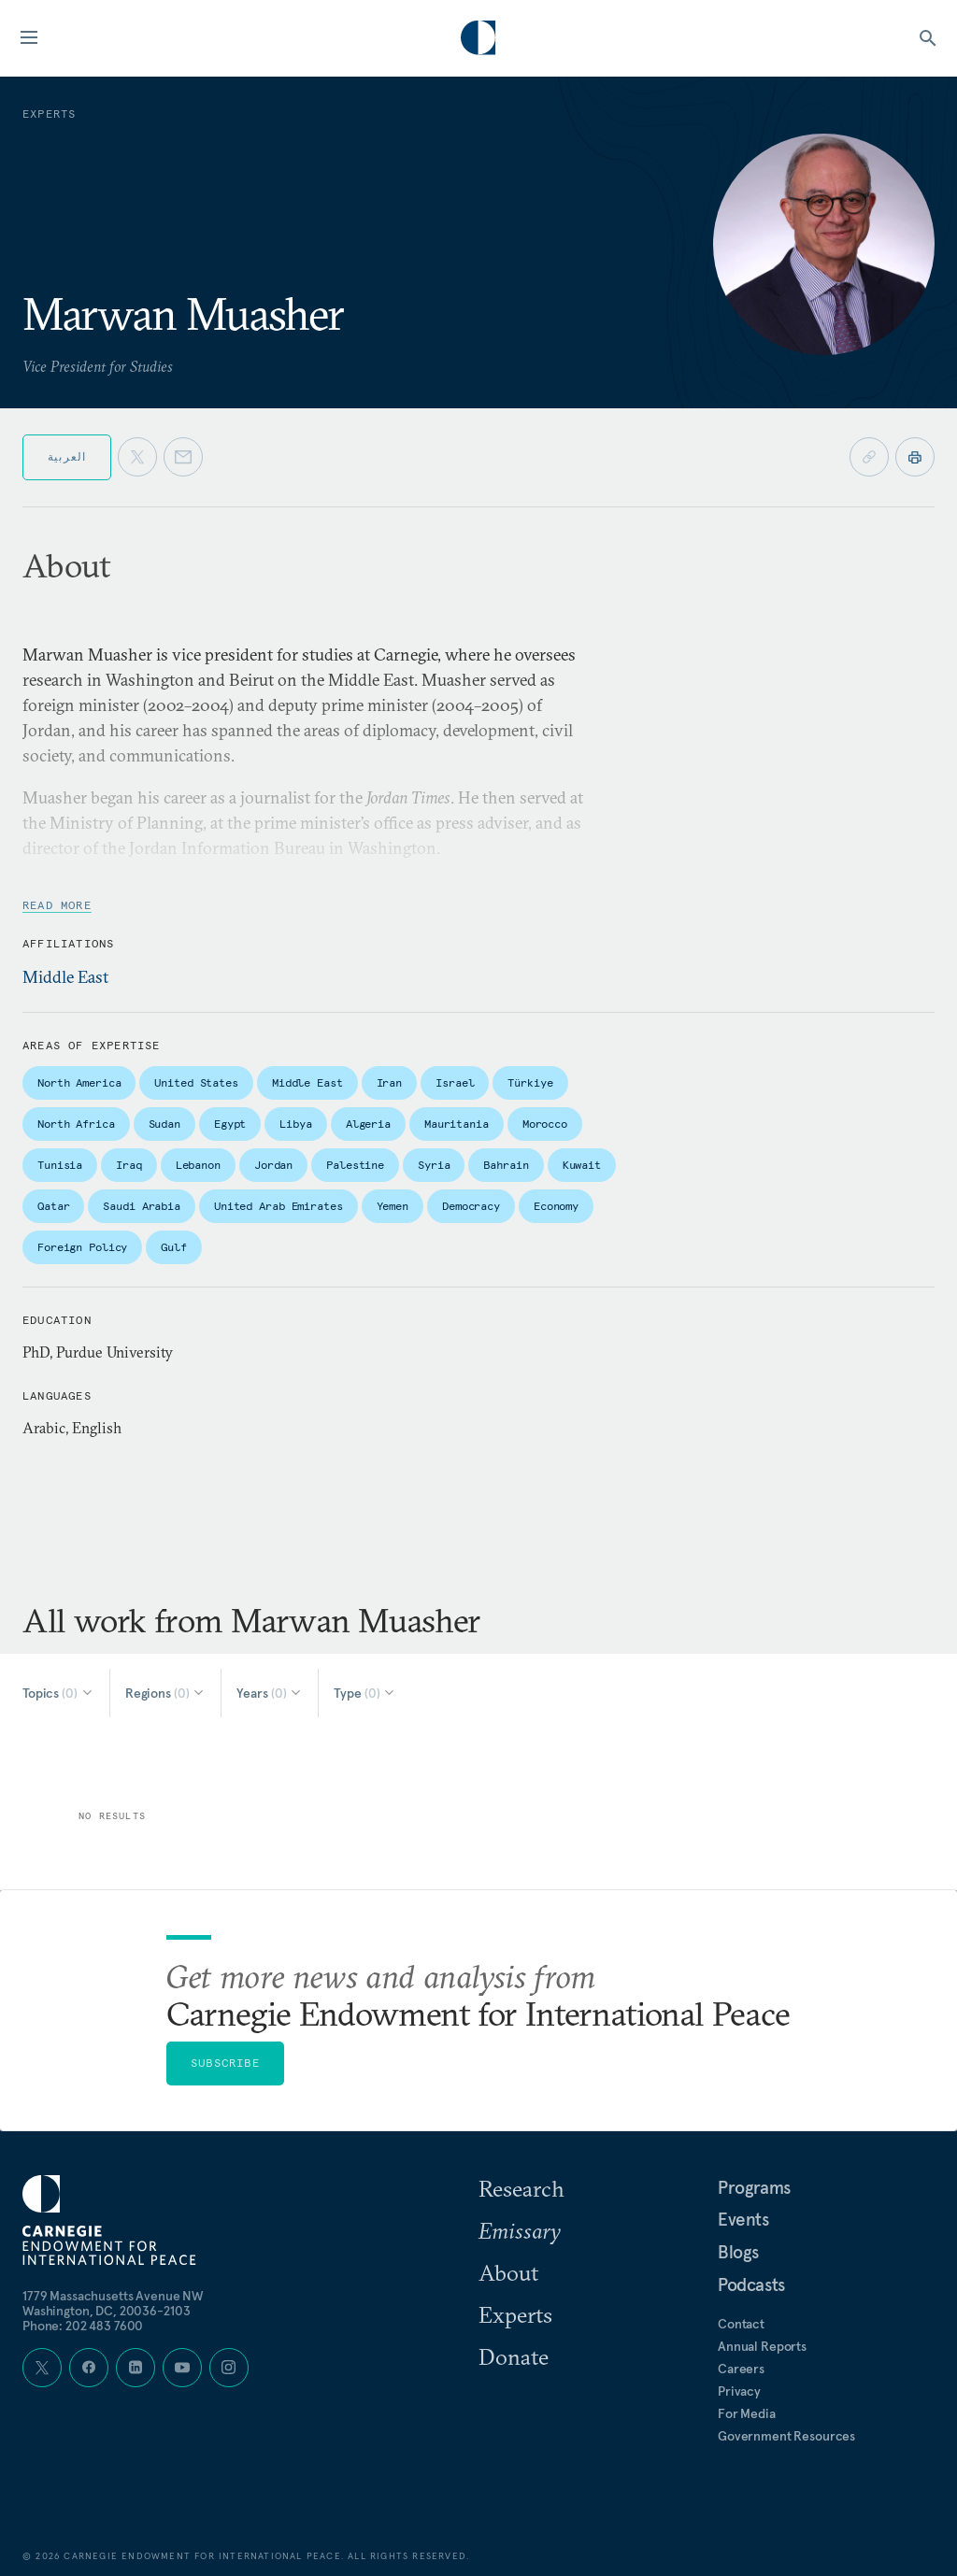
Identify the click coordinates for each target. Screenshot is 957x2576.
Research (521, 2188)
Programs (754, 2187)
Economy (556, 1206)
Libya (295, 1124)
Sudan (164, 1124)
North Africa (76, 1124)
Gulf (174, 1247)
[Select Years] (269, 1693)
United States (195, 1082)
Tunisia (59, 1165)
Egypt (230, 1124)
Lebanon (198, 1165)
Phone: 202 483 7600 (82, 2325)
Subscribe (225, 2063)
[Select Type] (365, 1693)
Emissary (519, 2230)
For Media (747, 2413)
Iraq (129, 1165)
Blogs (738, 2252)
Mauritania (456, 1124)
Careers (741, 2368)
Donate (513, 2356)
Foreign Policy (82, 1247)
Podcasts (751, 2284)
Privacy (739, 2391)
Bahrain (505, 1165)
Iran (390, 1082)
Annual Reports (762, 2346)
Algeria (368, 1124)
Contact (741, 2323)
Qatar (53, 1206)
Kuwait (582, 1165)
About (508, 2272)
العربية (67, 456)
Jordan (273, 1165)
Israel (455, 1082)
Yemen (392, 1206)
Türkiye (529, 1082)
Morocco (544, 1124)
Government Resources (786, 2435)
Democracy (471, 1206)
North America (79, 1082)
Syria (434, 1165)
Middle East (65, 977)
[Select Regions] (166, 1693)
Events (743, 2219)
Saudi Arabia (141, 1206)
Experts (515, 2314)
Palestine (355, 1165)
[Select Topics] (58, 1693)
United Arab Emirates (278, 1206)
